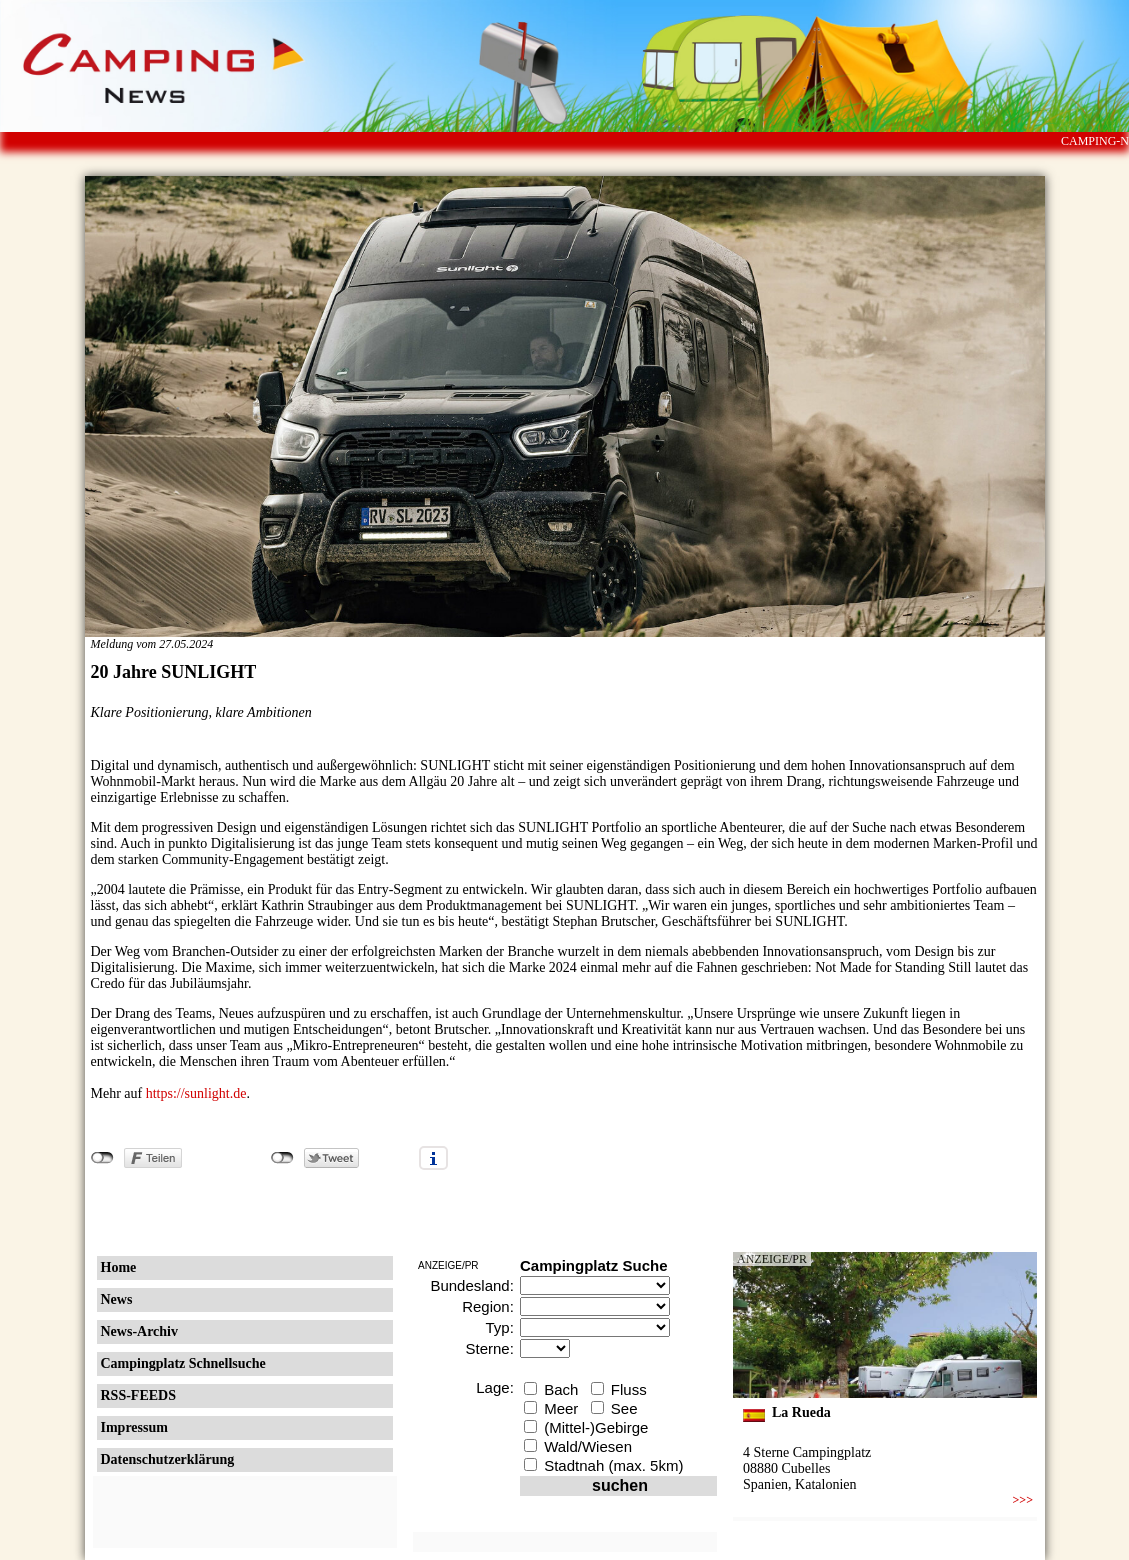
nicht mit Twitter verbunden (282, 1158)
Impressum (134, 1427)
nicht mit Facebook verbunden (102, 1158)
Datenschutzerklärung (168, 1459)
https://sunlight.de (196, 1093)
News (117, 1299)
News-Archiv (140, 1331)
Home (119, 1267)
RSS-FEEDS (138, 1395)
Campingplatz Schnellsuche (183, 1363)
